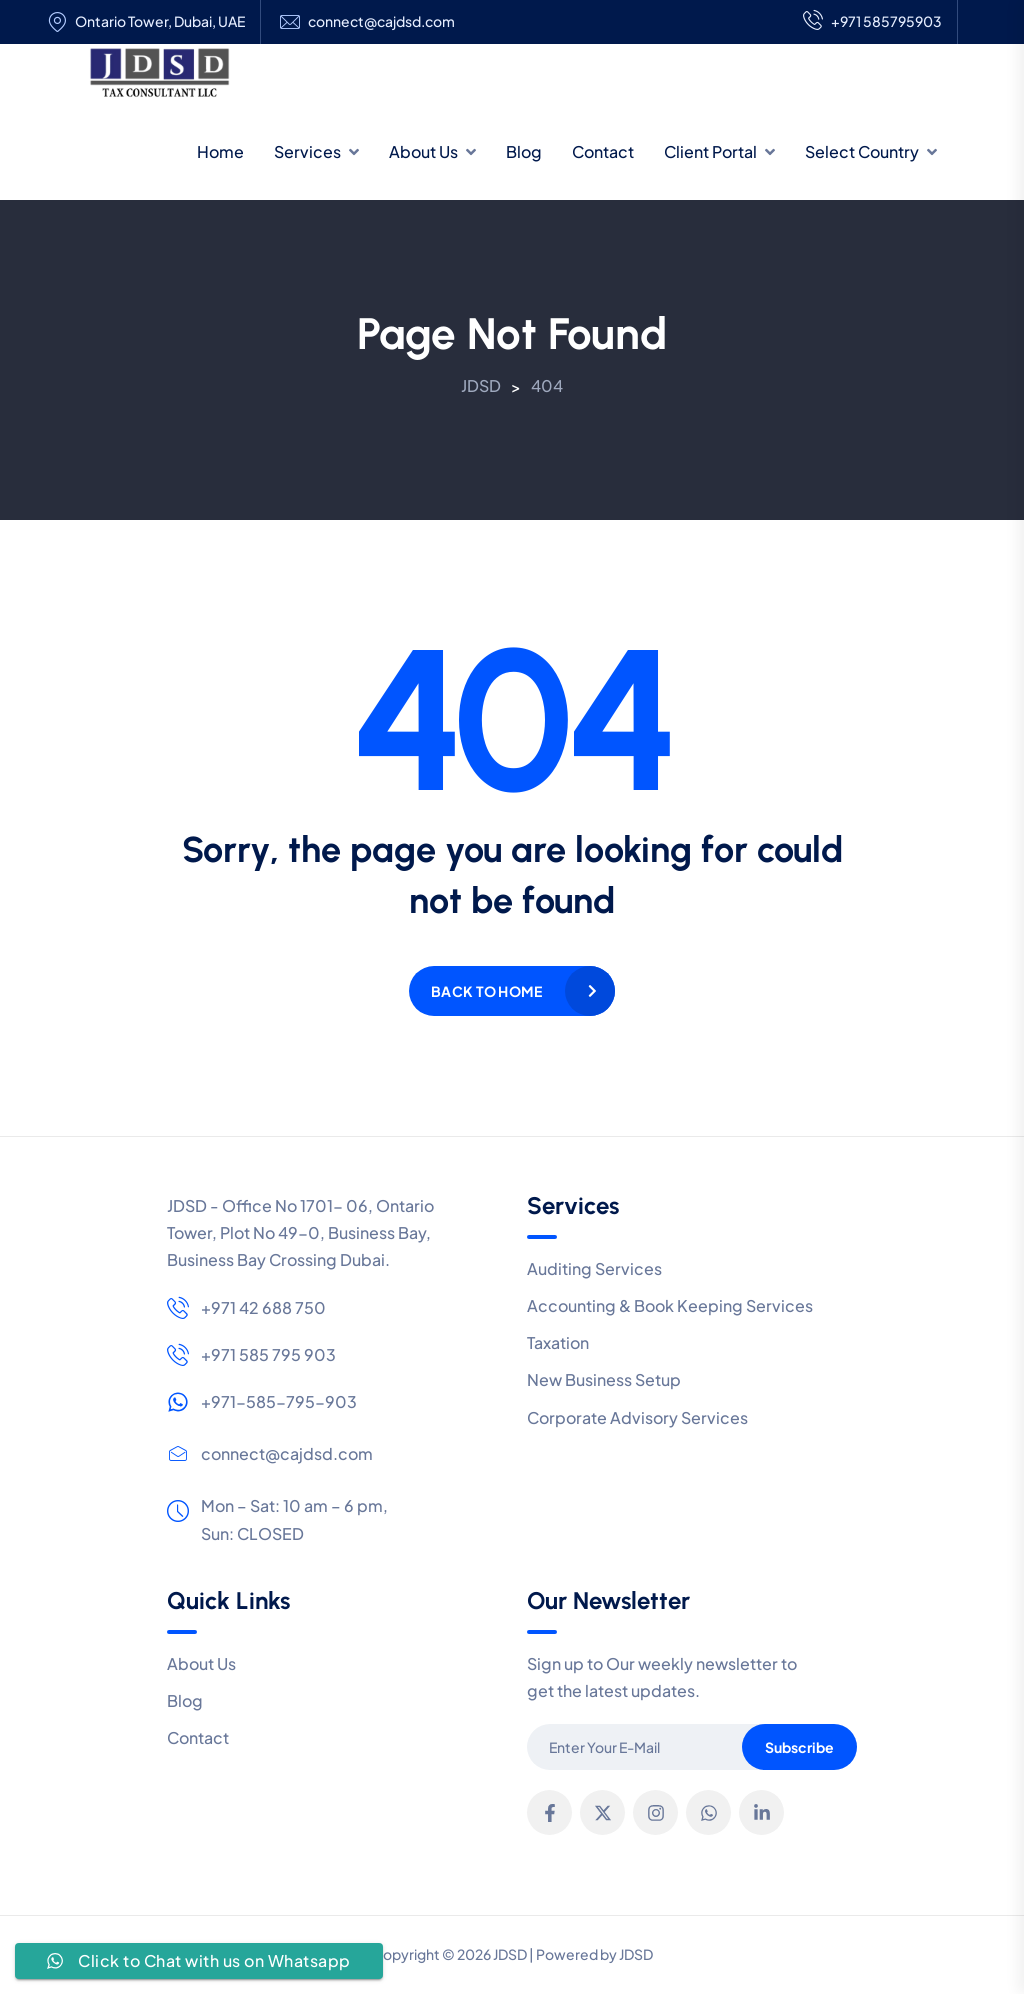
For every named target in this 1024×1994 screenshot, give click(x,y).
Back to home (486, 991)
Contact (603, 151)
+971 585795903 (872, 22)
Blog (524, 151)
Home (220, 151)
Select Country (862, 151)
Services (307, 151)
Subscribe (799, 1747)
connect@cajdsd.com (381, 21)
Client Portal (710, 151)
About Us (423, 151)
